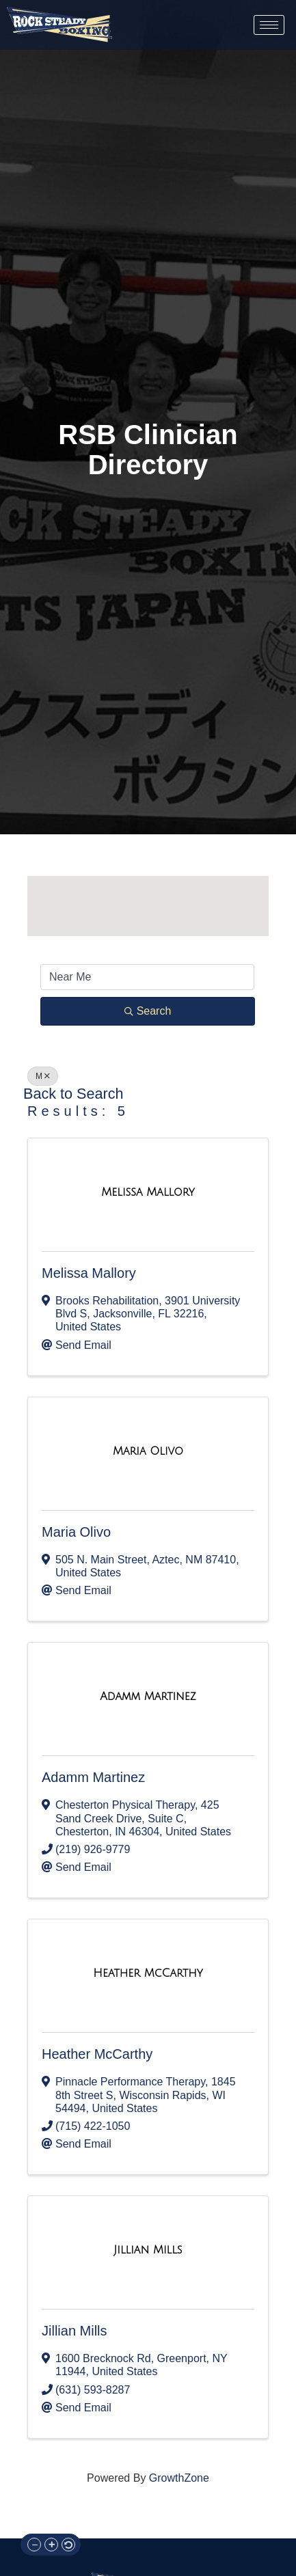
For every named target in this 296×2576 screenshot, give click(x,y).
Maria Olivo (76, 1531)
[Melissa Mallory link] (147, 1192)
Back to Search (73, 1093)
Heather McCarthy (97, 2053)
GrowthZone (179, 2478)
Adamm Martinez (93, 1777)
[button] (152, 897)
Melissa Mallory (89, 1272)
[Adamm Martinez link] (148, 1696)
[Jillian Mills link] (147, 2250)
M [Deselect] (43, 1076)
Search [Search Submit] (148, 1011)
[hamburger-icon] (269, 25)
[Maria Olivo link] (148, 1451)
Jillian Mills (74, 2330)
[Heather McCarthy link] (147, 1973)
